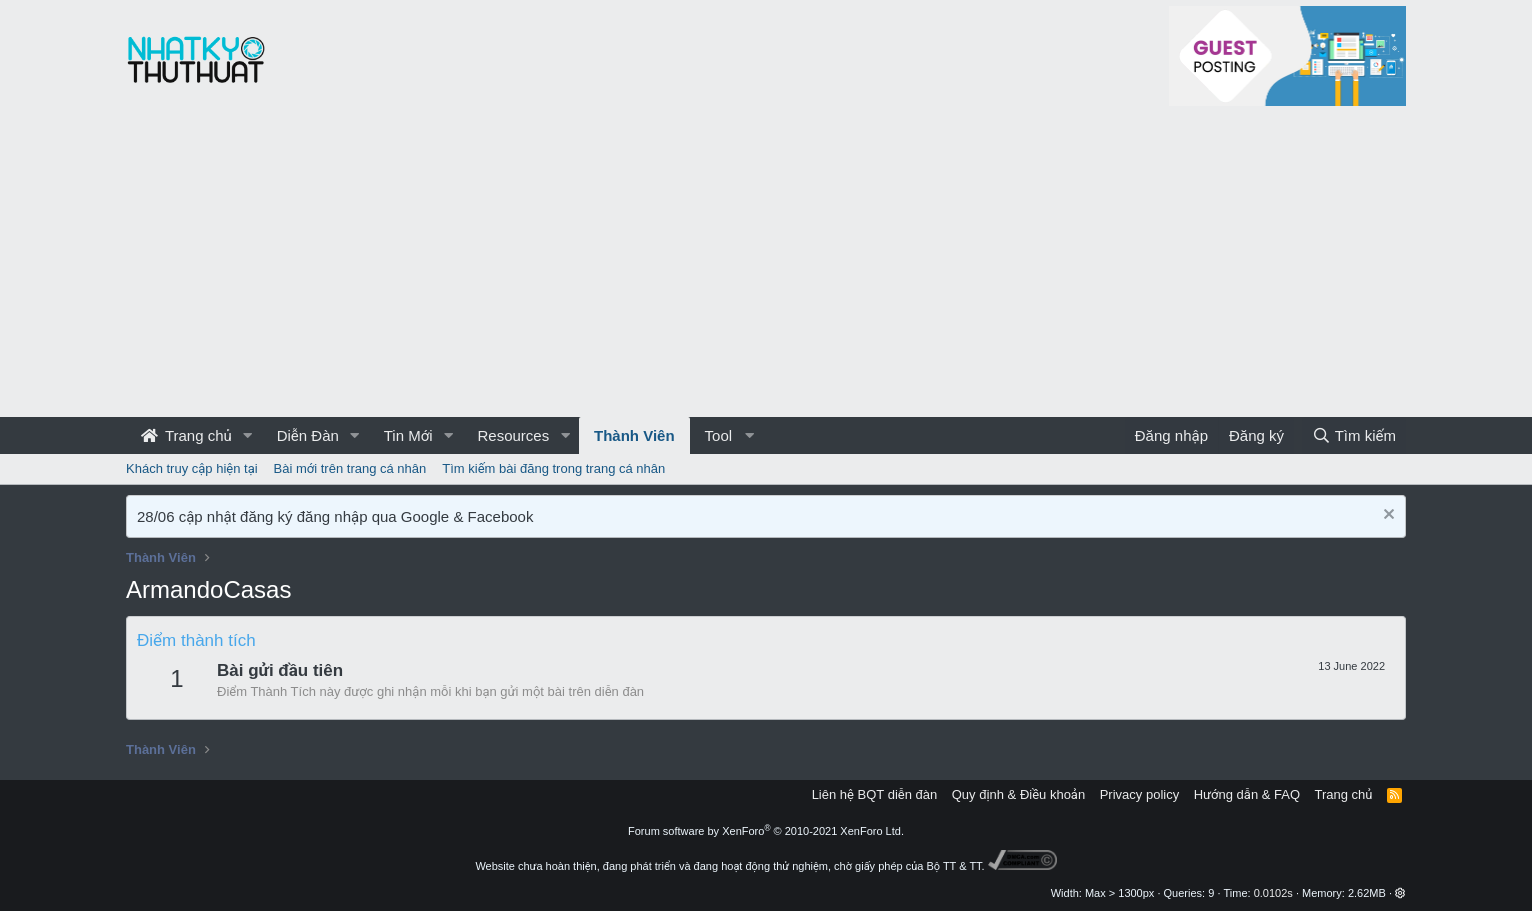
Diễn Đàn (308, 435)
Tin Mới (408, 435)
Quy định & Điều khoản (1018, 794)
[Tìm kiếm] (1354, 435)
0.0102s (1273, 893)
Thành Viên (634, 435)
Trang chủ (186, 435)
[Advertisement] (766, 267)
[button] (248, 435)
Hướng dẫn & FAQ (1247, 794)
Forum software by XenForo (766, 831)
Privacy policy (1139, 794)
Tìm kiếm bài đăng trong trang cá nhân (553, 468)
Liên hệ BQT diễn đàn (875, 794)
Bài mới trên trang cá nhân (350, 468)
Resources (513, 435)
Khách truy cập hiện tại (192, 468)
